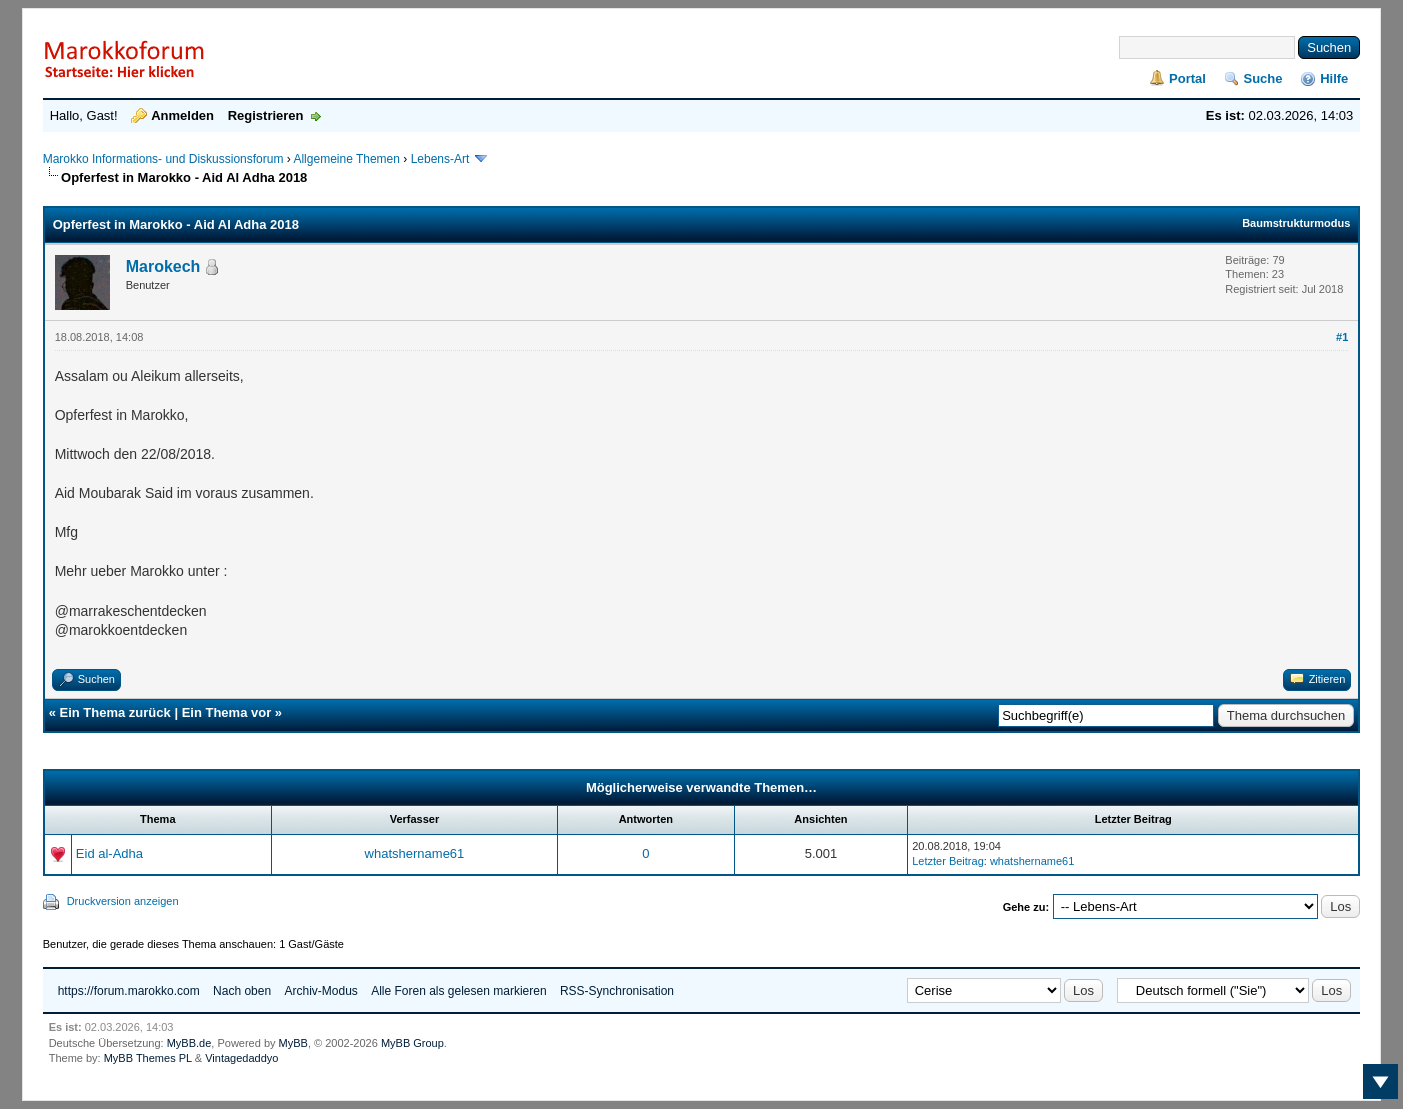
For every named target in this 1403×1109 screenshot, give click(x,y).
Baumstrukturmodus (1296, 223)
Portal (1187, 78)
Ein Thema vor (227, 712)
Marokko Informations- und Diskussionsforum (163, 159)
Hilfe (1334, 78)
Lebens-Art (440, 159)
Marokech (163, 266)
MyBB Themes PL (148, 1058)
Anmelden (182, 115)
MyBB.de (189, 1043)
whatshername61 (415, 853)
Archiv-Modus (320, 991)
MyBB (293, 1043)
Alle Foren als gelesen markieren (458, 991)
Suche (1263, 78)
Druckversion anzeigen (123, 901)
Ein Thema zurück (115, 712)
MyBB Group (412, 1043)
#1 (1342, 337)
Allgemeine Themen (346, 159)
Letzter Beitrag (948, 861)
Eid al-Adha (109, 853)
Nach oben (242, 991)
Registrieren (266, 115)
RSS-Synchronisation (617, 991)
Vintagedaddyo (241, 1058)
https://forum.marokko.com (129, 991)
